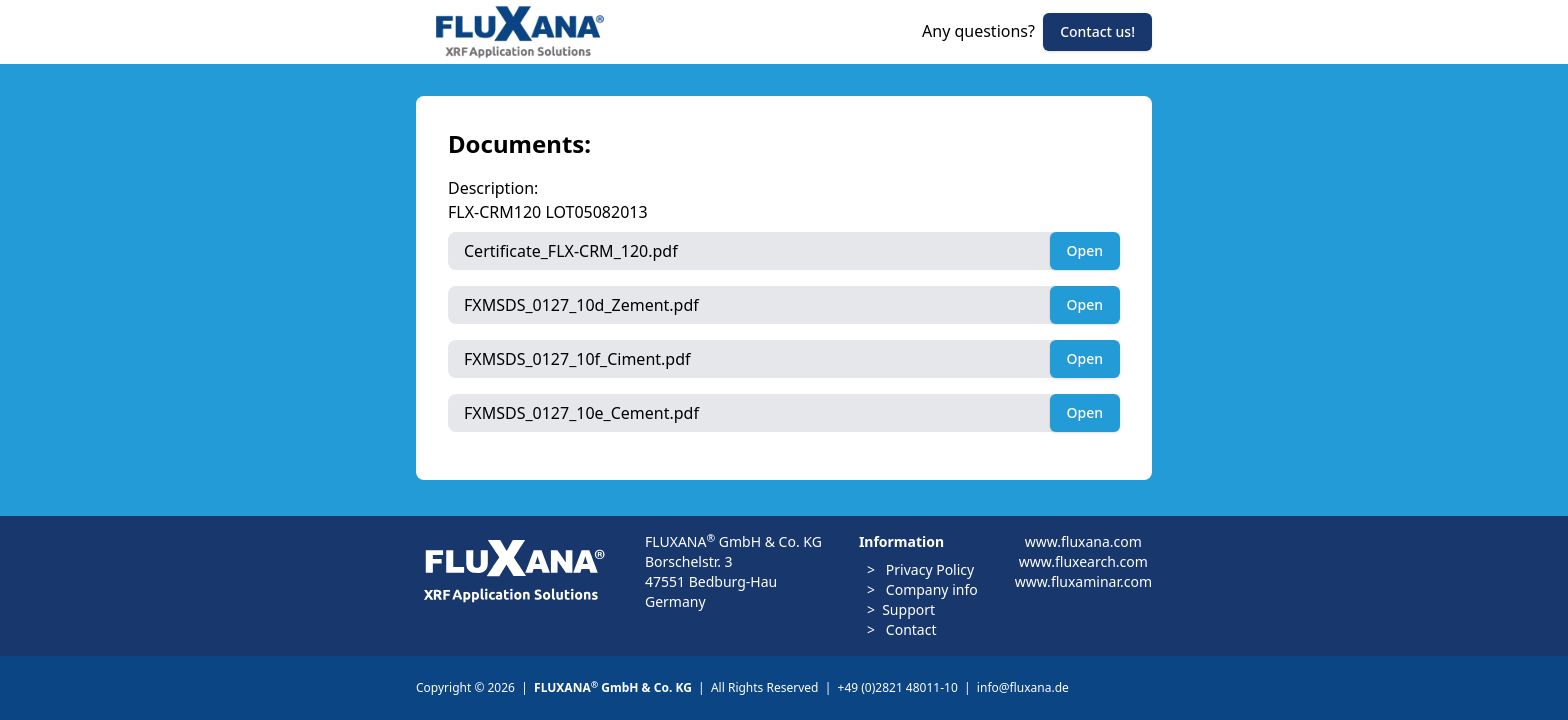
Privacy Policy (928, 569)
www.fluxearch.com (1083, 561)
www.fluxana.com (1083, 541)
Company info (930, 589)
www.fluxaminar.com (1083, 581)
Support (908, 609)
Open (1085, 250)
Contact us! (1097, 31)
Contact (909, 629)
